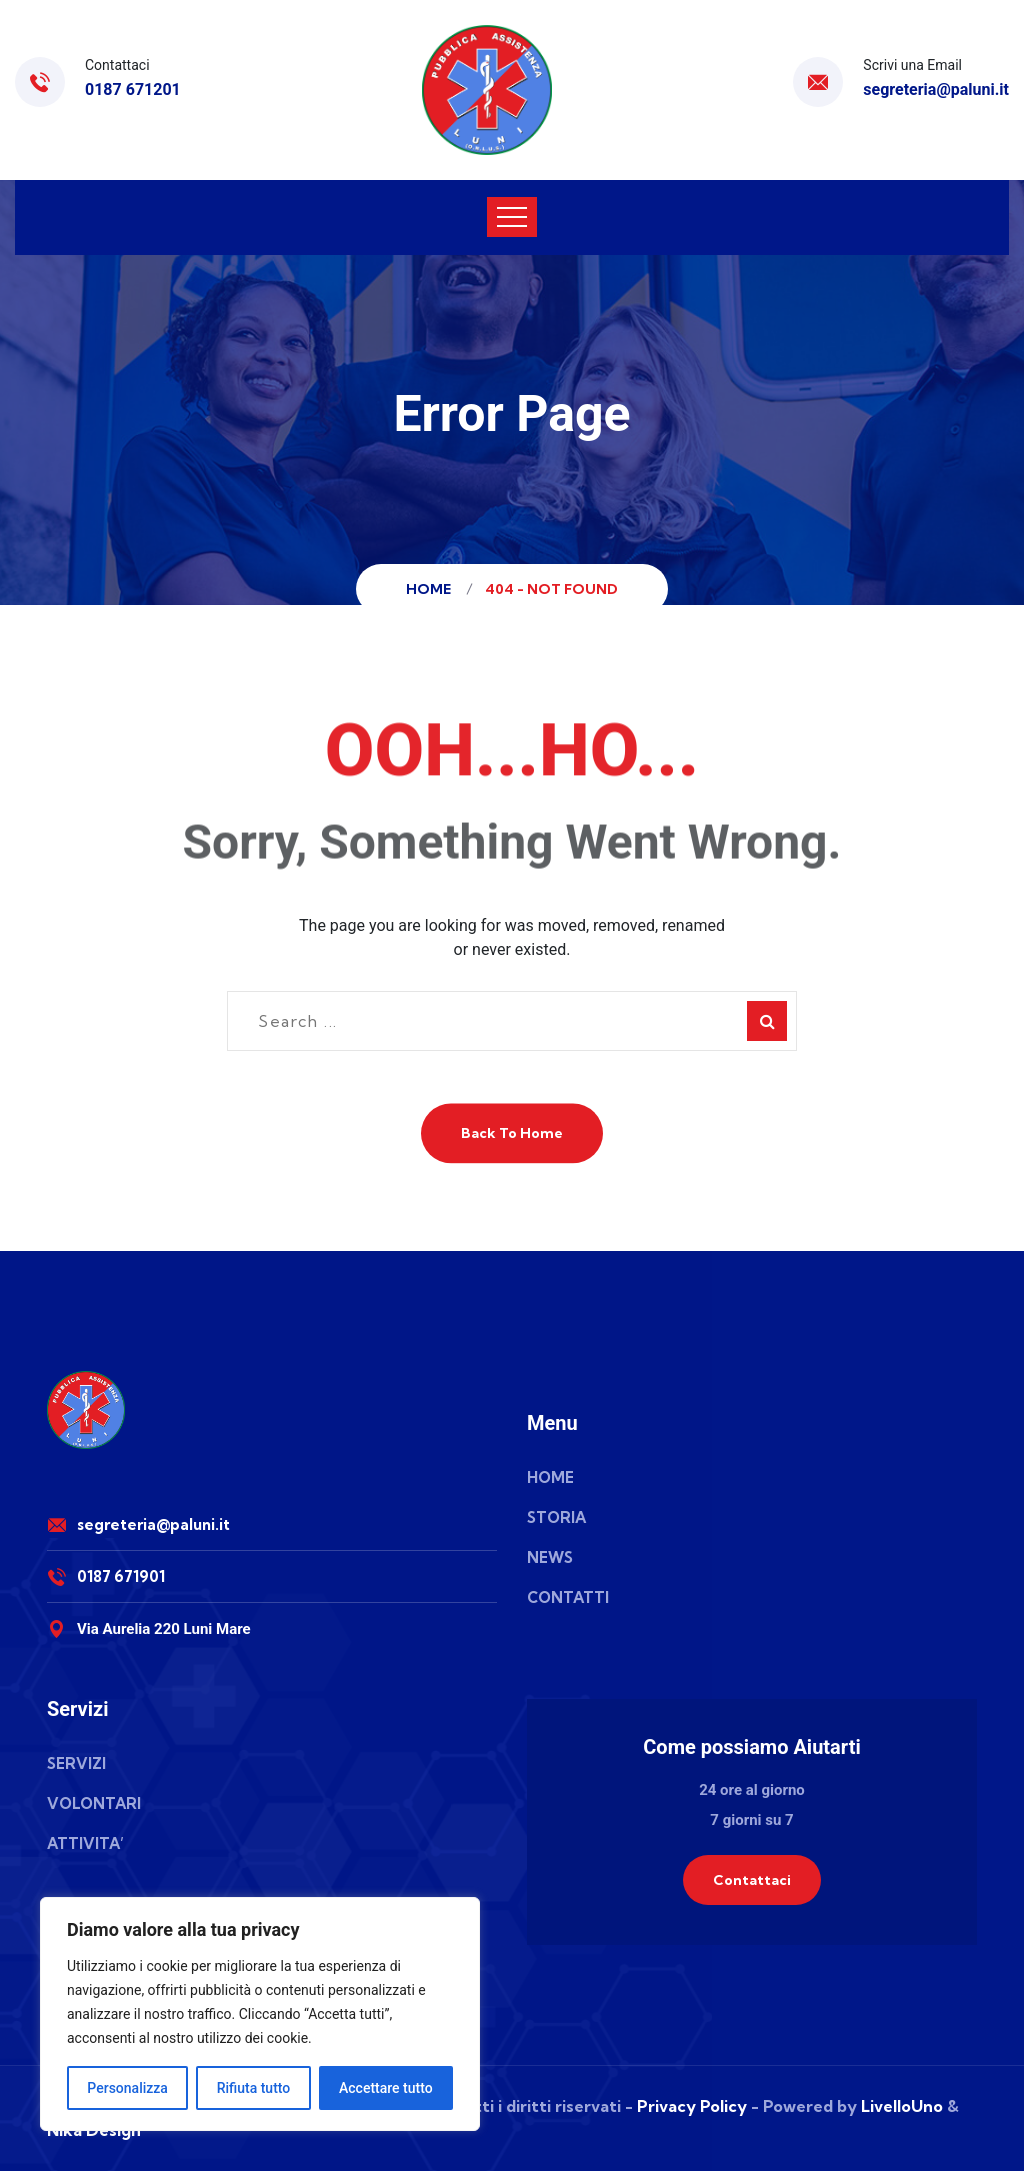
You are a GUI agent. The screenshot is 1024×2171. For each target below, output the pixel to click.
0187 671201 (133, 89)
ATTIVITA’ (85, 1843)
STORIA (556, 1517)
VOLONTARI (94, 1803)
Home (431, 589)
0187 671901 (121, 1576)
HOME (550, 1477)
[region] (260, 2014)
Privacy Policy (692, 2106)
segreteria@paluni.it (936, 89)
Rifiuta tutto (254, 2088)
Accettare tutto (386, 2088)
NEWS (550, 1557)
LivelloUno (902, 2106)
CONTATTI (568, 1597)
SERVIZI (76, 1763)
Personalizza (127, 2088)
